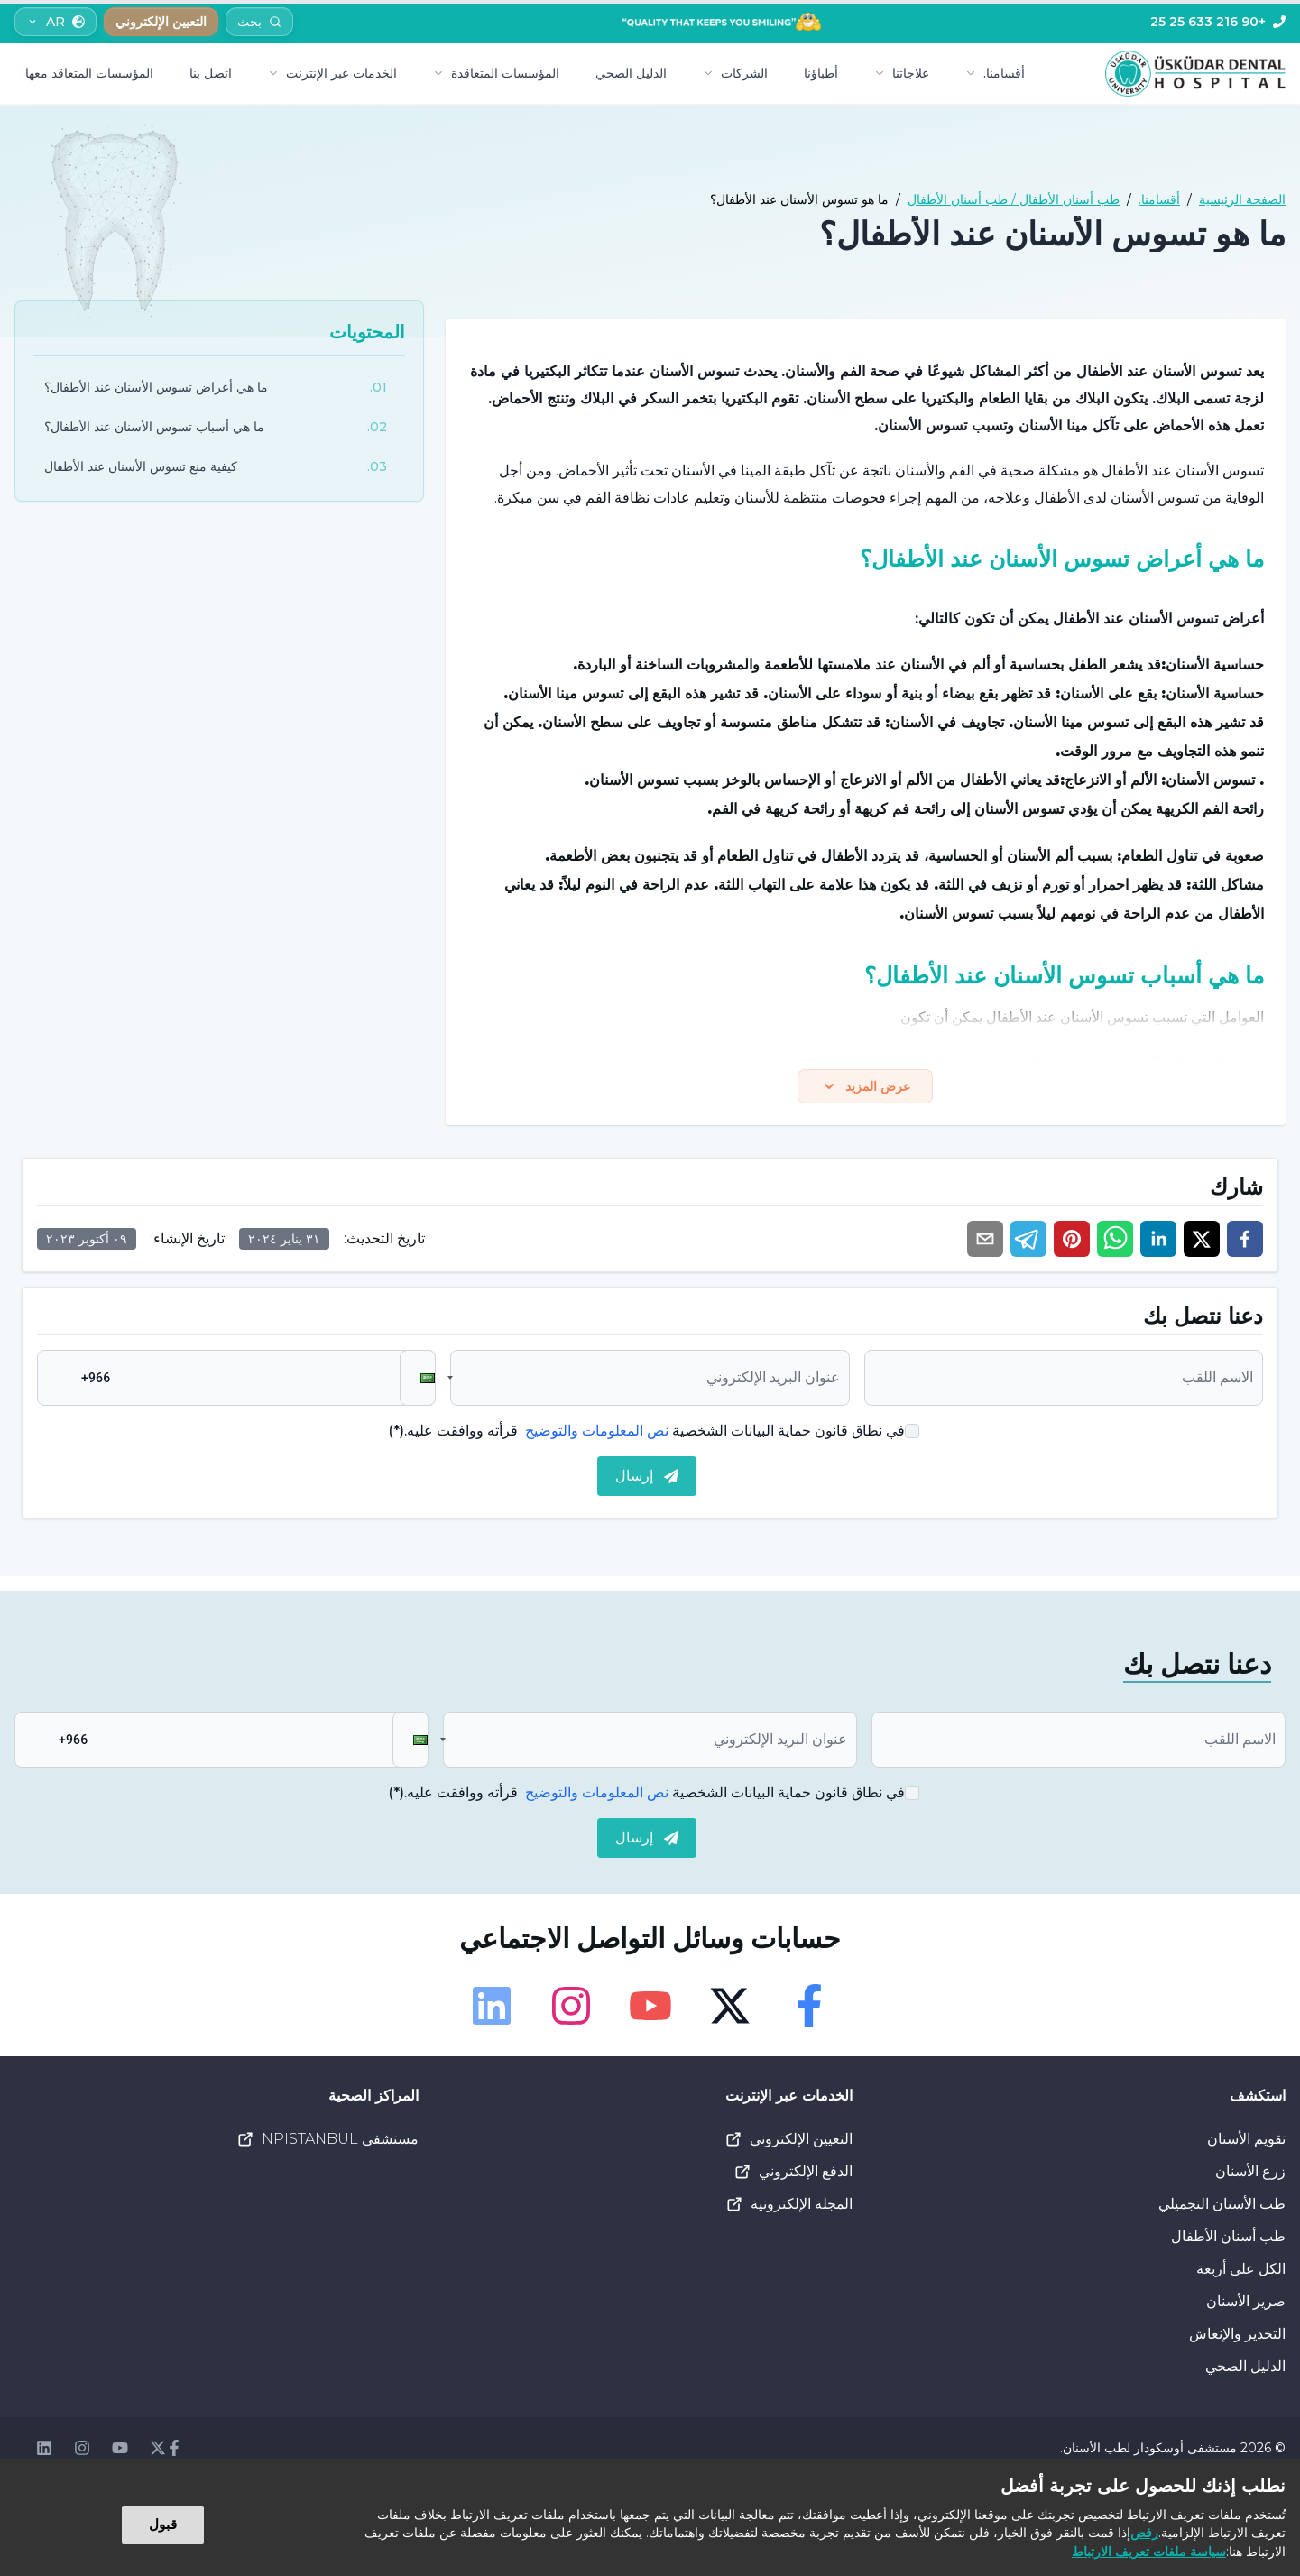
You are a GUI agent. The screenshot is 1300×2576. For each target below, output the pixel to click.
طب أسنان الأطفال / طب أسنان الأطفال (1014, 199)
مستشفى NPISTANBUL (327, 2143)
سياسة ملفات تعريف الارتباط (1149, 2552)
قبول (163, 2524)
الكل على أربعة (1241, 2272)
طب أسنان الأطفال (1228, 2239)
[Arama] (259, 21)
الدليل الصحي (631, 73)
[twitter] (1202, 1242)
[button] (418, 1381)
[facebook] (1245, 1242)
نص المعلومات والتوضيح (596, 1434)
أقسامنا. (995, 73)
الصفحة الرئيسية (1242, 199)
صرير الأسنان (1246, 2304)
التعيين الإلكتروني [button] (161, 22)
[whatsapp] (1115, 1242)
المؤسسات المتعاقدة (496, 73)
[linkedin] (1158, 1242)
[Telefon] (1218, 22)
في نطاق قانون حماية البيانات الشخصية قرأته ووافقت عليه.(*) (646, 1434)
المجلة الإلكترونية (789, 2208)
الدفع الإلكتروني (793, 2175)
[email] (985, 1242)
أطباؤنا (821, 73)
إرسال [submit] (646, 1479)
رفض (1144, 2533)
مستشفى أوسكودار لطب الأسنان (1150, 2451)
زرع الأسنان (1250, 2175)
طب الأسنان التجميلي (1222, 2207)
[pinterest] (1072, 1242)
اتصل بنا (210, 73)
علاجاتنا (901, 73)
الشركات (735, 73)
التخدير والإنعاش (1237, 2337)
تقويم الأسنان (1246, 2142)
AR (55, 22)
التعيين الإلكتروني (788, 2143)
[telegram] (1028, 1242)
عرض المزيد (865, 1088)
